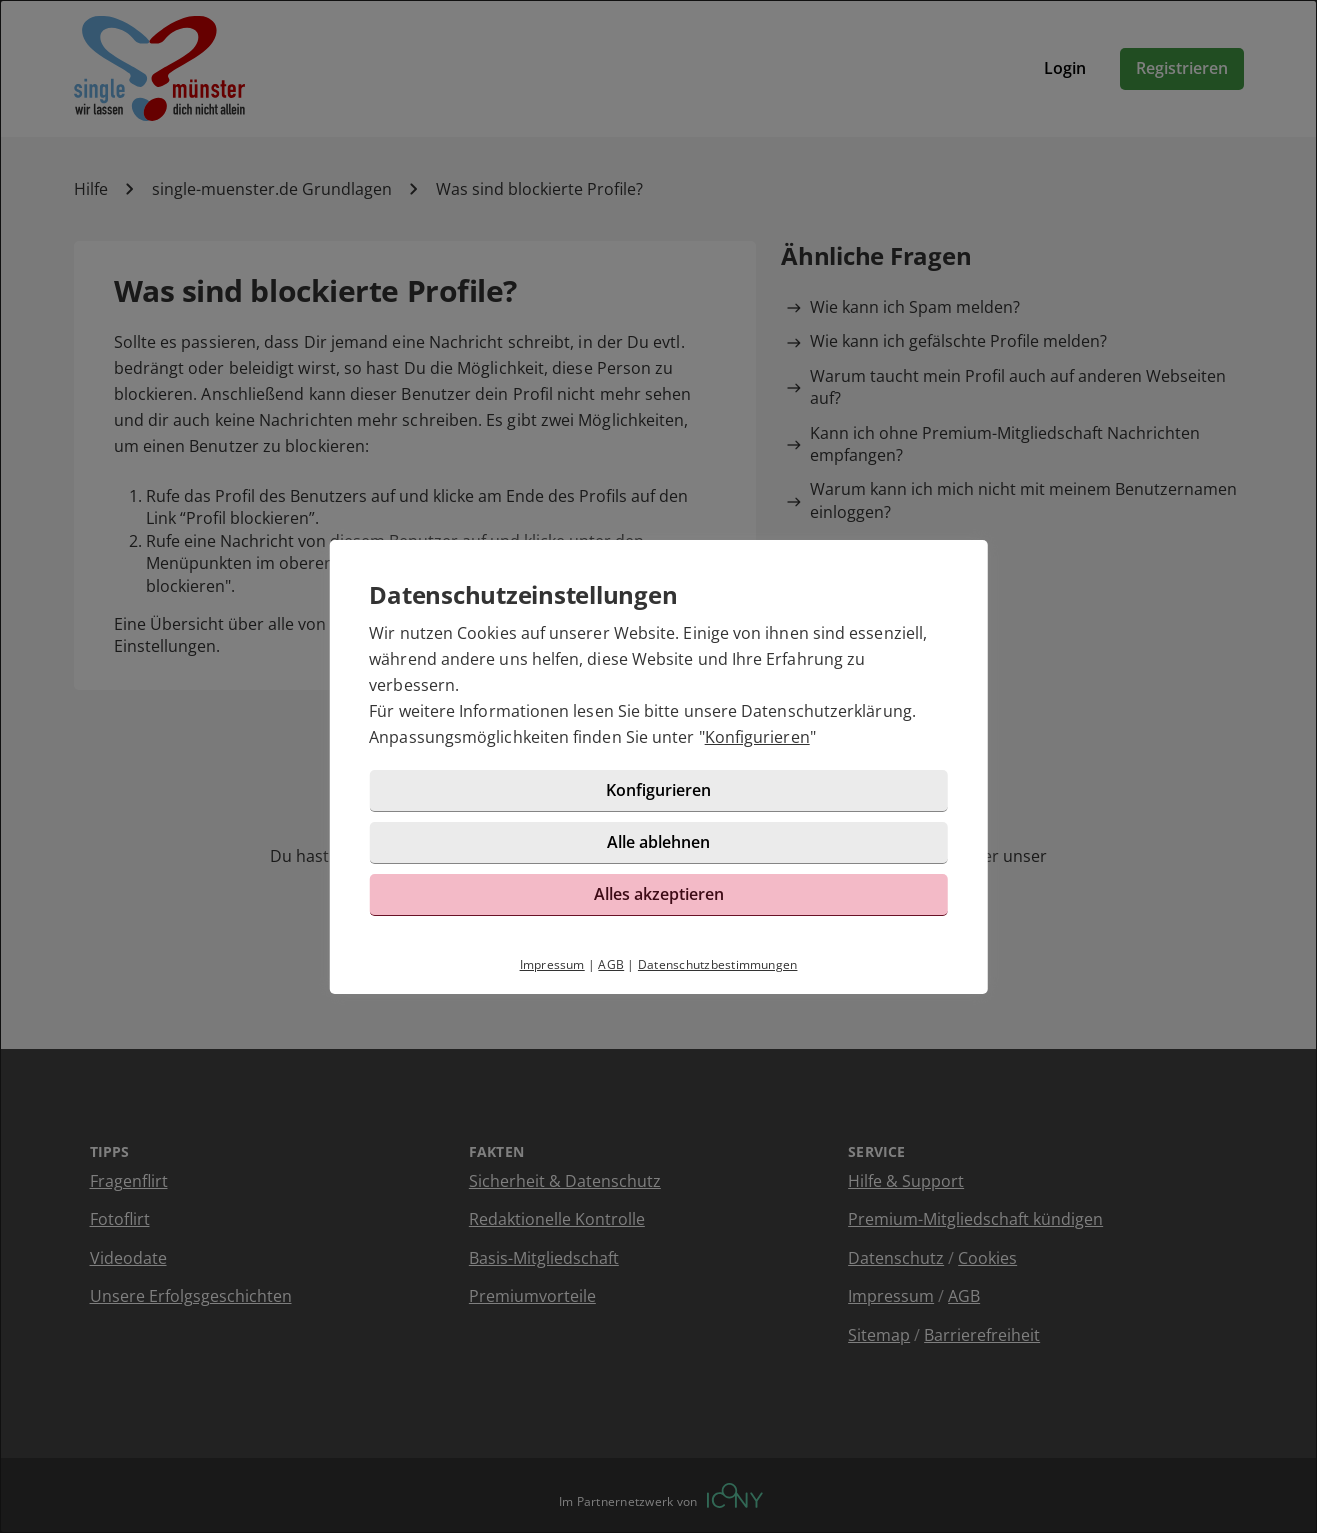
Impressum (552, 964)
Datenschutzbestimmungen (718, 964)
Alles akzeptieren (659, 894)
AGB (611, 964)
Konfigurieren (757, 737)
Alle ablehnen (658, 842)
